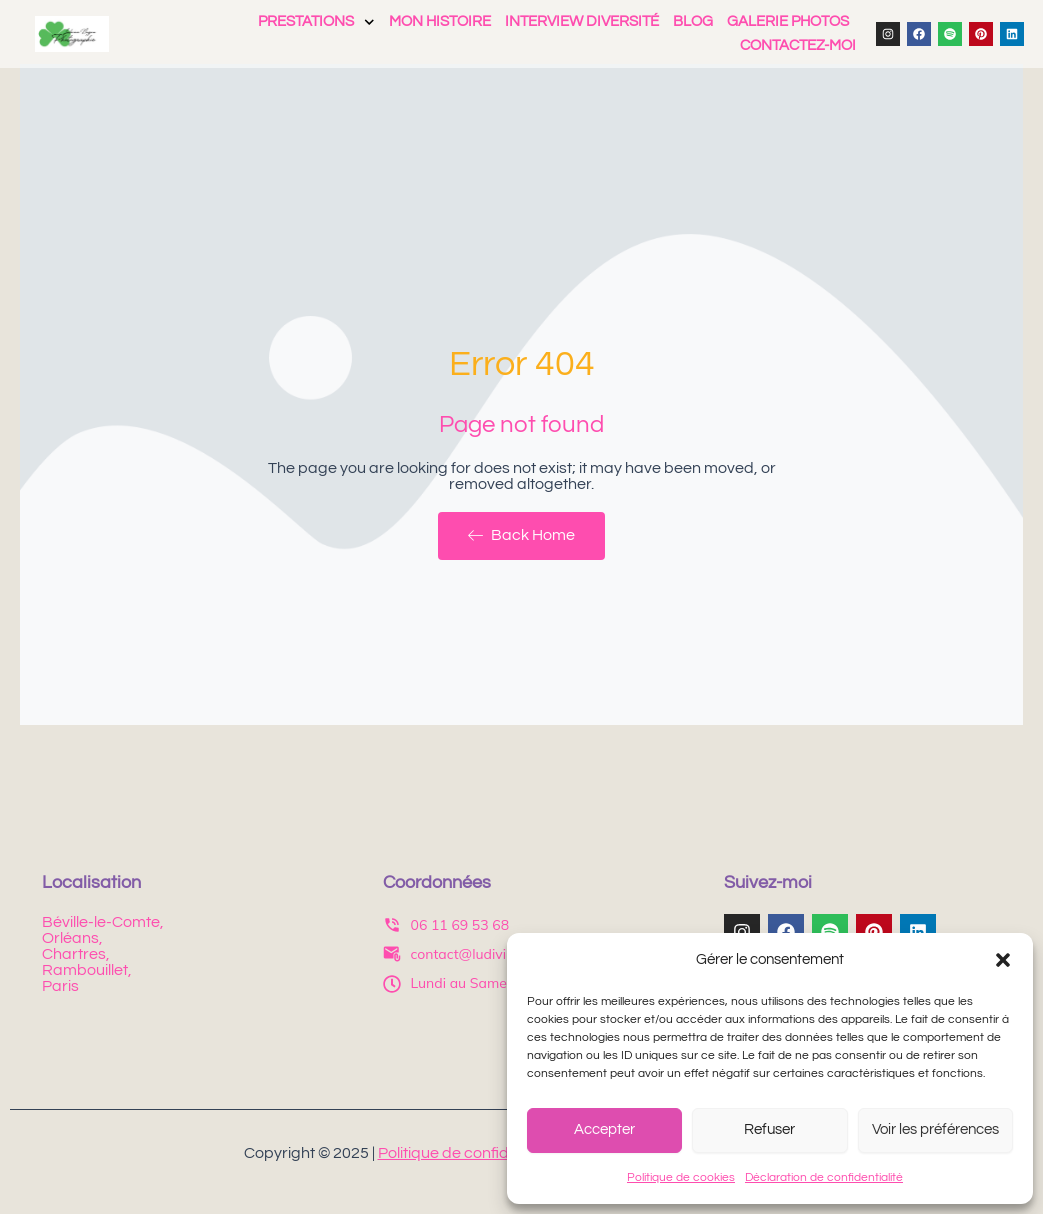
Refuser (769, 1129)
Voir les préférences (935, 1129)
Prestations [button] (316, 22)
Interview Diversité (582, 21)
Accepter (604, 1129)
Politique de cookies (681, 1177)
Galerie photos (788, 21)
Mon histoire (440, 21)
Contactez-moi (798, 45)
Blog (693, 21)
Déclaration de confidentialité (824, 1177)
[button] (1003, 960)
